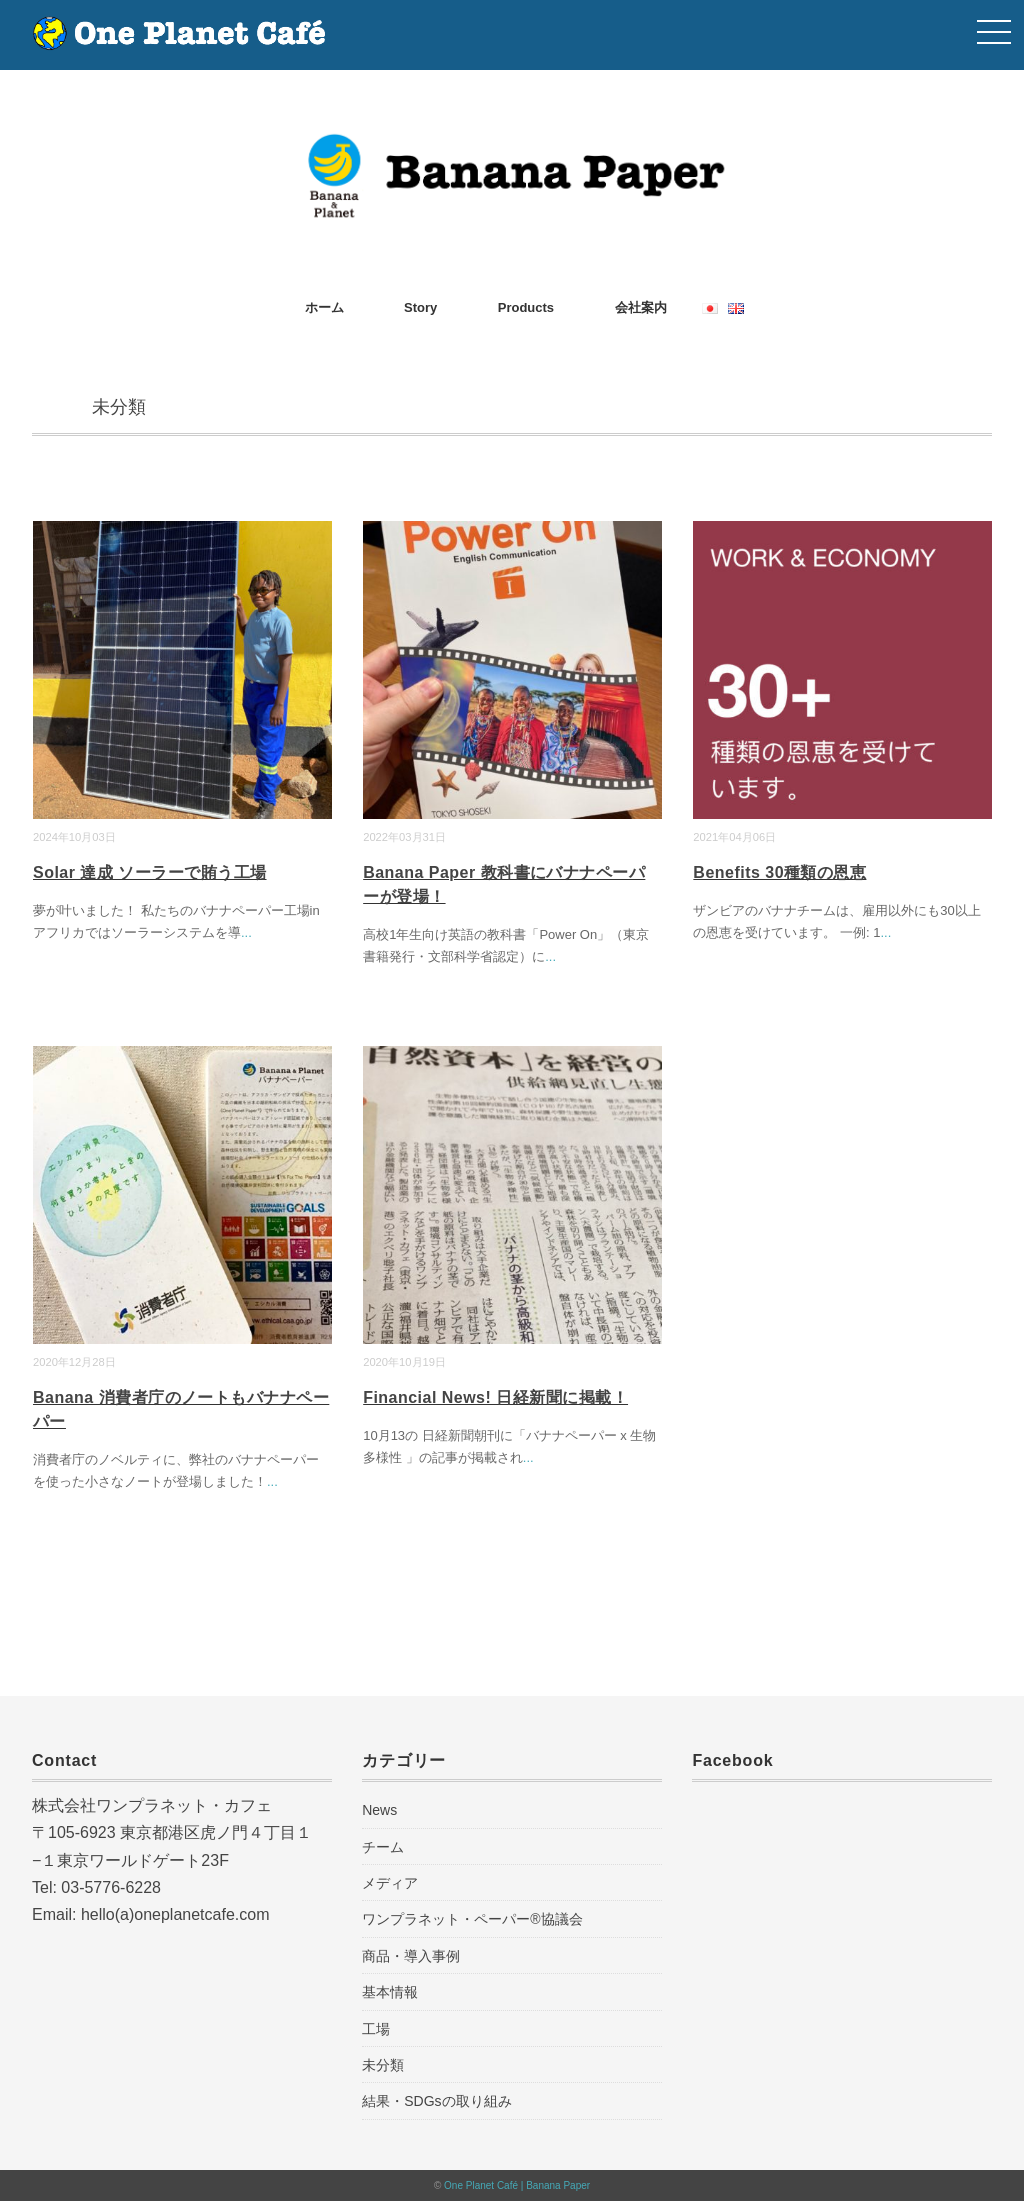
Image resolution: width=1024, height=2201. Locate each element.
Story (420, 307)
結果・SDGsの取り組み (436, 2101)
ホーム (324, 307)
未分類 (383, 2065)
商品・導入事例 (411, 1956)
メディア (390, 1883)
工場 (376, 2029)
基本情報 (390, 1992)
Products (526, 307)
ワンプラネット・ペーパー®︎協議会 (472, 1919)
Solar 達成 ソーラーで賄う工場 (150, 872)
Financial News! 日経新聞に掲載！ (495, 1397)
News (379, 1810)
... (246, 932)
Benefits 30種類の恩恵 (779, 872)
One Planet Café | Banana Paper (517, 2185)
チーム (383, 1847)
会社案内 (641, 307)
